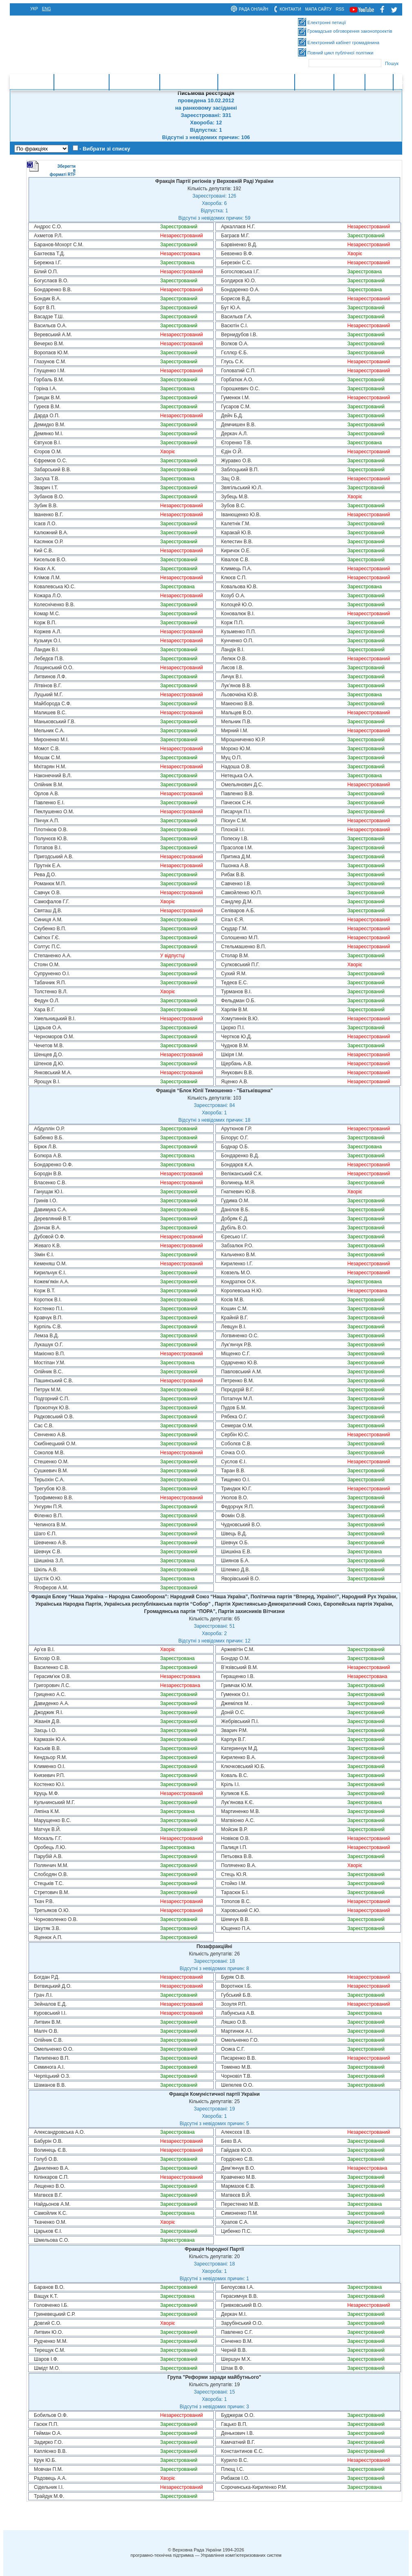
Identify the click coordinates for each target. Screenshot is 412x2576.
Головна (40, 82)
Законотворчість (81, 82)
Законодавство (134, 82)
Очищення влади (189, 82)
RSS (340, 9)
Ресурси (379, 82)
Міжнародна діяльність (256, 82)
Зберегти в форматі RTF (51, 168)
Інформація (314, 82)
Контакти (349, 82)
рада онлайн (253, 9)
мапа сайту (318, 9)
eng (46, 9)
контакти (290, 9)
